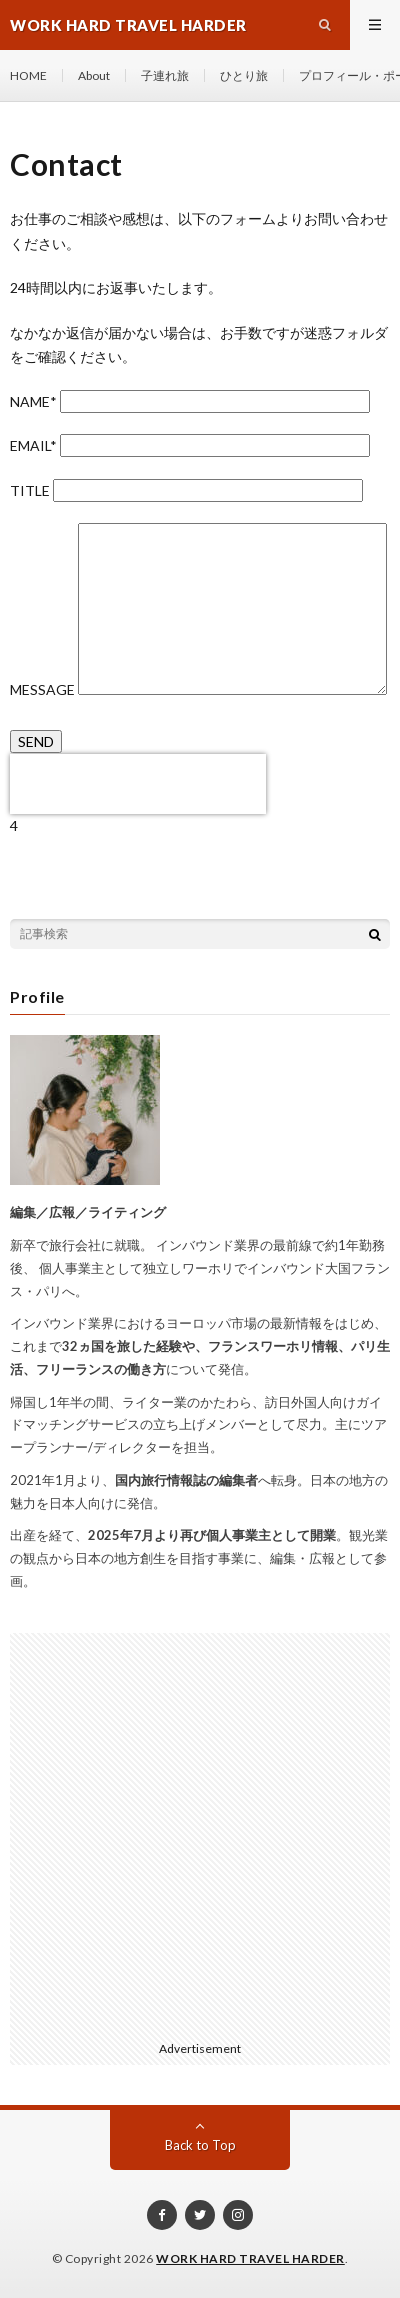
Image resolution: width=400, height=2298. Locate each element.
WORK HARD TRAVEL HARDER (250, 2258)
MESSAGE (198, 689)
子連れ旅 (165, 75)
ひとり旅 (244, 75)
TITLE (186, 490)
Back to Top (200, 2145)
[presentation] (138, 784)
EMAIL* (190, 445)
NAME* (190, 401)
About (94, 75)
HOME (28, 75)
